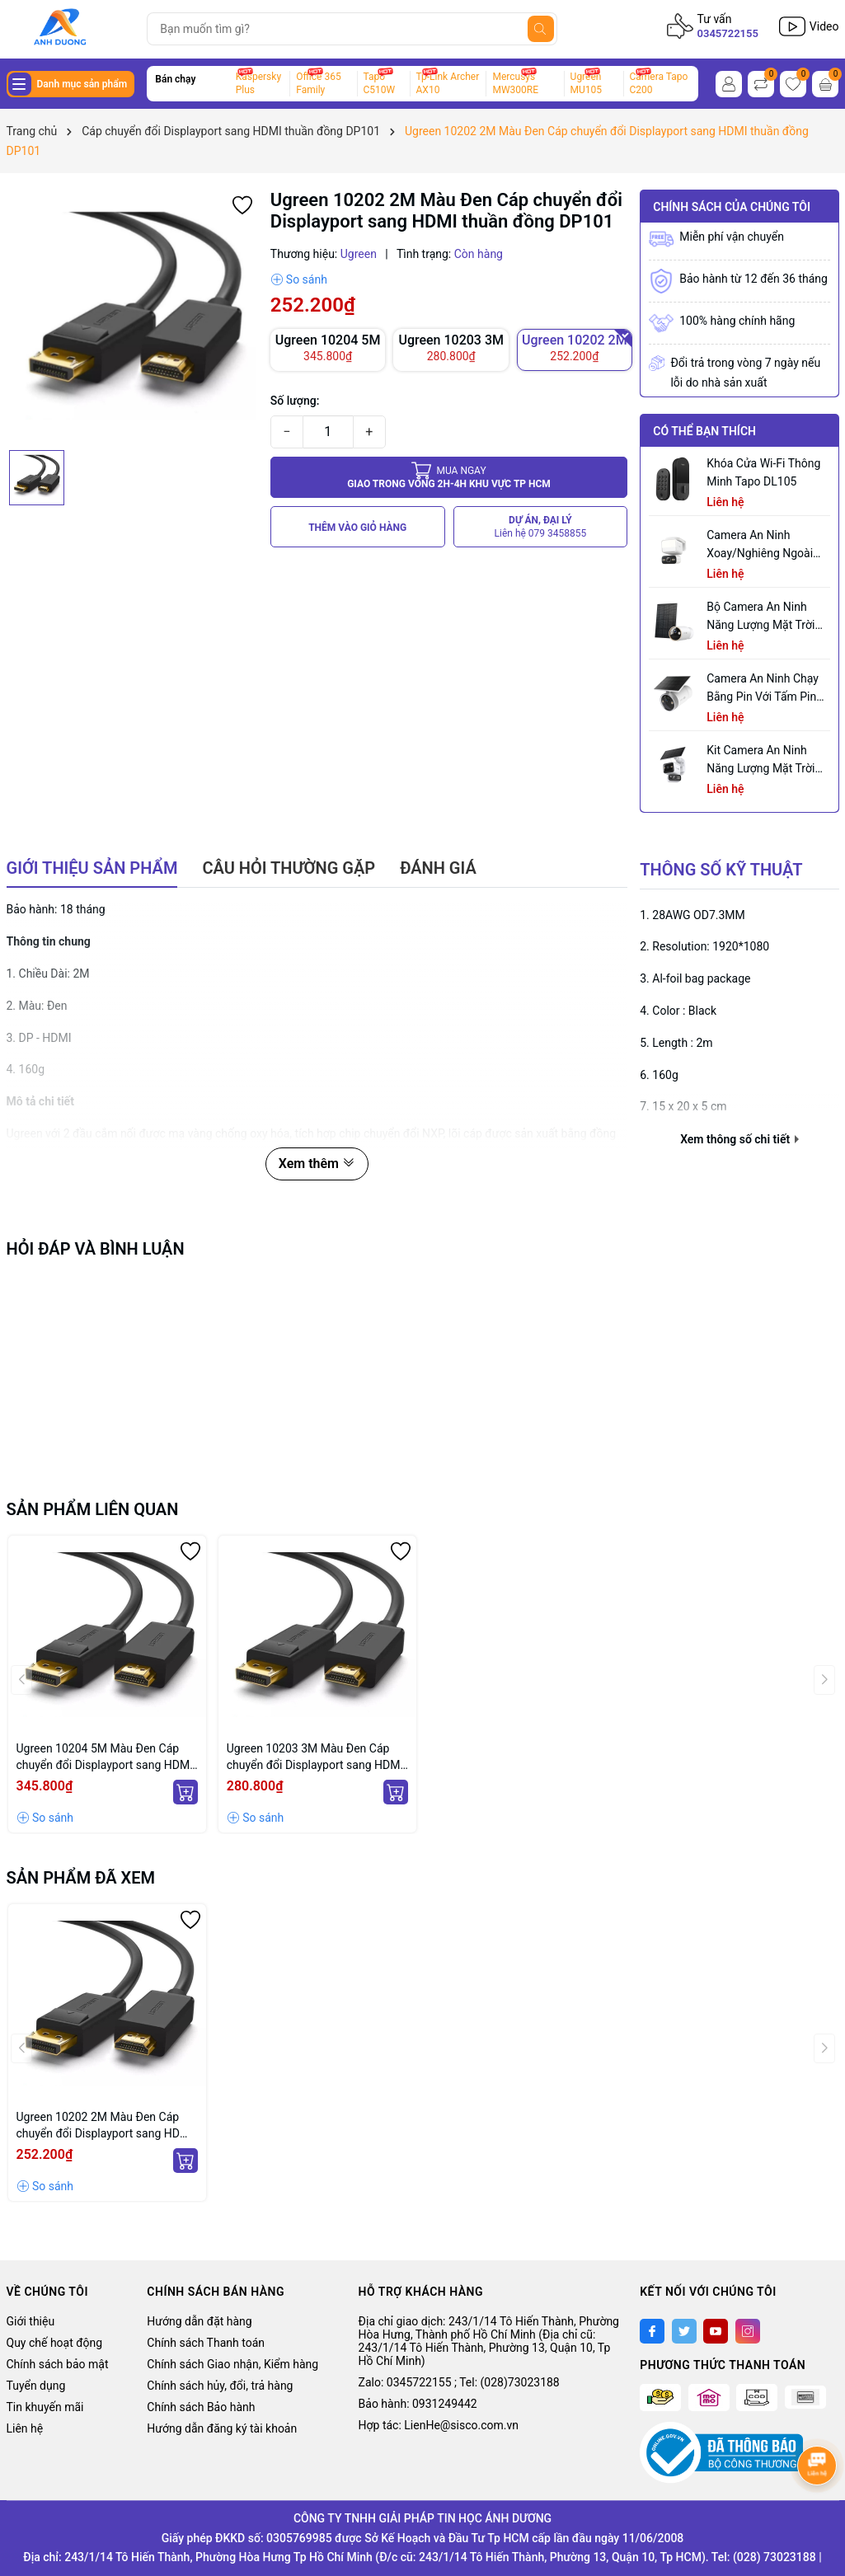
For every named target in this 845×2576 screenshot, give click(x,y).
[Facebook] (652, 2331)
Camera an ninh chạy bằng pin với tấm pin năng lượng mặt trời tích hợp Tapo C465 (763, 689)
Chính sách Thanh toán (206, 2342)
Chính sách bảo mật (58, 2364)
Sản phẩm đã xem (81, 1878)
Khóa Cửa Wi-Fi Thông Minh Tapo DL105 (763, 472)
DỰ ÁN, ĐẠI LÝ (541, 527)
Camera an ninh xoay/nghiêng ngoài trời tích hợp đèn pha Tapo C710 (764, 545)
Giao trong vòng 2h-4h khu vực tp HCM (449, 477)
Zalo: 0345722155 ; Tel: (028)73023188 (459, 2382)
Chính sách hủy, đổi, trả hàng (220, 2385)
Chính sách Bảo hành (201, 2407)
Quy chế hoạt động (55, 2342)
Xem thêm (317, 1163)
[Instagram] (747, 2331)
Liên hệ (25, 2428)
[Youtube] (715, 2331)
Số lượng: (295, 400)
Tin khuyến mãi (45, 2407)
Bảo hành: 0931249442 (418, 2403)
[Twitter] (684, 2331)
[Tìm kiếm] (541, 29)
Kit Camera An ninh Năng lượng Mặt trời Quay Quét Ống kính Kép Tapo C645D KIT (760, 760)
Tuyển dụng (36, 2385)
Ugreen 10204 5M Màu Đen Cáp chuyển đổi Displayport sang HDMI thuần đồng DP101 (104, 1757)
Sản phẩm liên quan (93, 1509)
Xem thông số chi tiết (739, 1139)
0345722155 (727, 33)
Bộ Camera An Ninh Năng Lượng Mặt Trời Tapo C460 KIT (760, 617)
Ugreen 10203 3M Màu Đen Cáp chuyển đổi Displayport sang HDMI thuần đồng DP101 (315, 1757)
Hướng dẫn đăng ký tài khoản (222, 2428)
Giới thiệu (31, 2321)
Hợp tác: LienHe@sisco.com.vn (439, 2425)
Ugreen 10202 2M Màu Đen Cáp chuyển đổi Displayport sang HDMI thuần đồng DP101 (104, 2126)
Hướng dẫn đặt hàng (199, 2321)
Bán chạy (175, 79)
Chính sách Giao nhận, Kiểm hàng (232, 2364)
